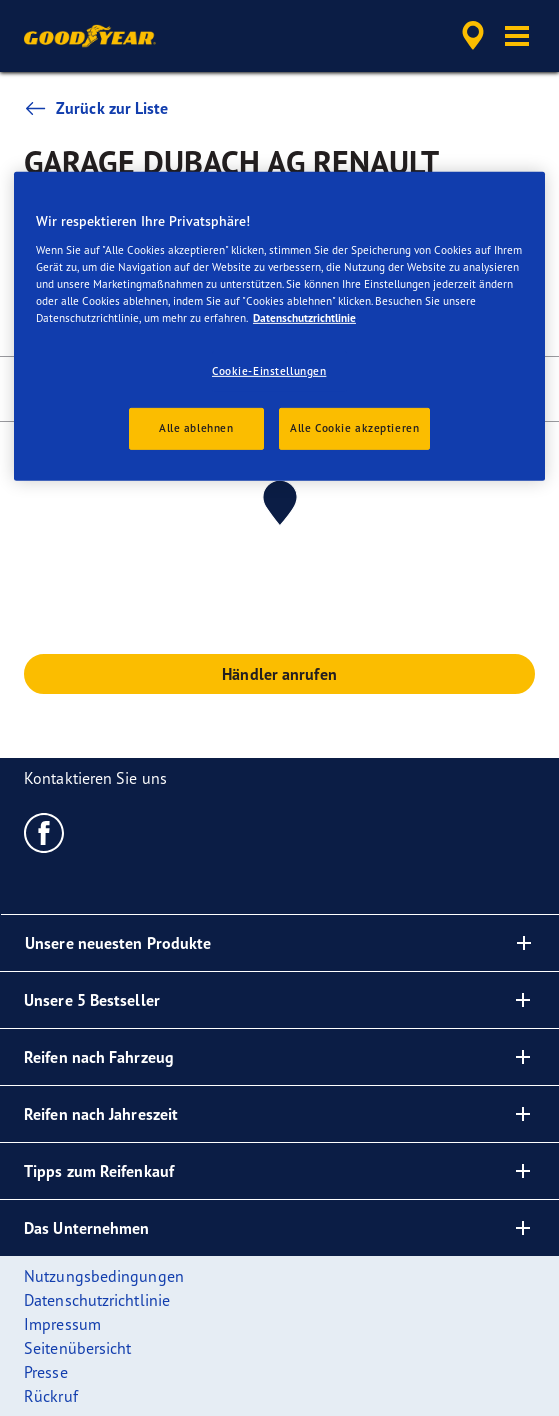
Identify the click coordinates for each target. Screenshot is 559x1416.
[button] (517, 36)
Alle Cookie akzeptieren (354, 428)
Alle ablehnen (196, 428)
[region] (279, 326)
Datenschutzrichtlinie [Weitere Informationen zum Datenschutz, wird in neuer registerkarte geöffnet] (304, 318)
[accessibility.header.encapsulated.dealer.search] (473, 36)
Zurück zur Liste (96, 108)
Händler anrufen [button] (279, 674)
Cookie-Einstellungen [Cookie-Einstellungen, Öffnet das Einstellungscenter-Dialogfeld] (269, 371)
